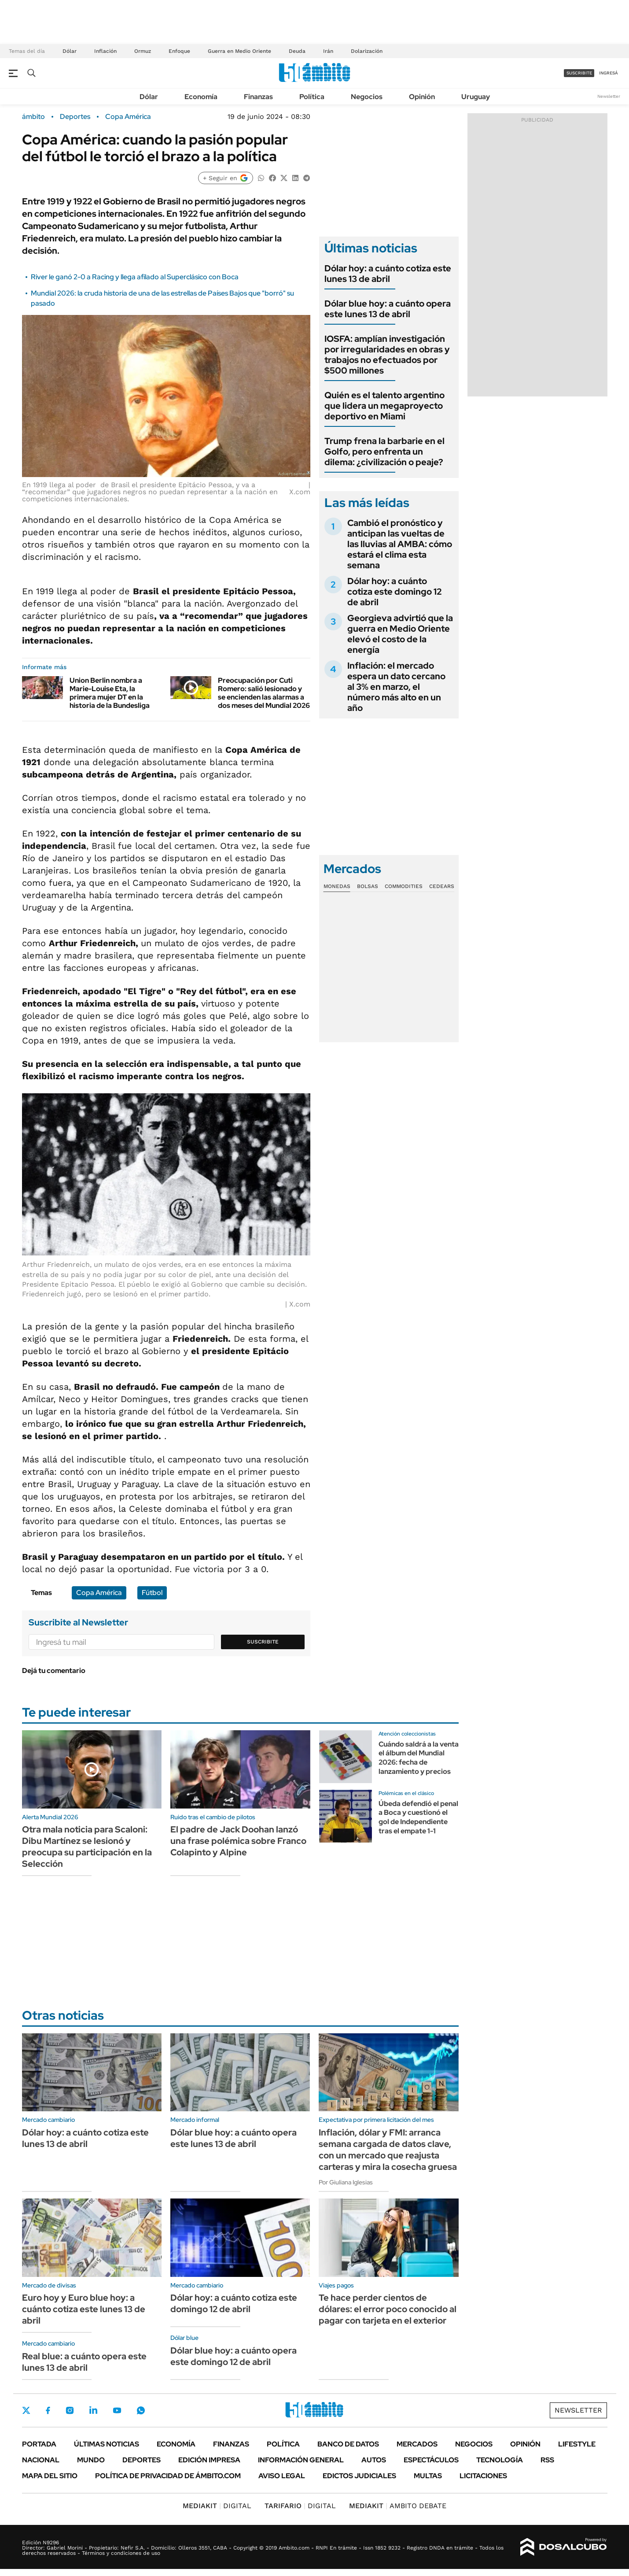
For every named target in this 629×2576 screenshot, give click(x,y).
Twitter (26, 2410)
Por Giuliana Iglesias (346, 2182)
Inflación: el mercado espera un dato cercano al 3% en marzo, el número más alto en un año (396, 687)
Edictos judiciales (359, 2475)
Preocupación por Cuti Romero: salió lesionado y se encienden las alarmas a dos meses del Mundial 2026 (264, 693)
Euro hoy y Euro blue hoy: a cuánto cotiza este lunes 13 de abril (83, 2309)
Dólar (70, 51)
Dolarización (367, 51)
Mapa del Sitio (49, 2475)
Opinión (422, 96)
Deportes (75, 116)
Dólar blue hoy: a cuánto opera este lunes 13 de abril (387, 309)
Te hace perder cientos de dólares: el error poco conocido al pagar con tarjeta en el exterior (387, 2309)
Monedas (337, 886)
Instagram (70, 2410)
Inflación (105, 51)
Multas (428, 2475)
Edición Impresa (209, 2460)
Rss (547, 2460)
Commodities (404, 886)
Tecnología (499, 2460)
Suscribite (263, 1642)
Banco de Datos (348, 2444)
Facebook (48, 2410)
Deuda (297, 51)
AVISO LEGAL (281, 2475)
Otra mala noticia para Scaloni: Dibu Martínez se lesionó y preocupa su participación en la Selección (87, 1846)
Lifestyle (577, 2444)
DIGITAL (217, 2506)
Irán (328, 51)
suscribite (579, 72)
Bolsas (367, 886)
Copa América (128, 116)
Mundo (91, 2460)
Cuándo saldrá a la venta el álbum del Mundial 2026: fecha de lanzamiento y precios (419, 1758)
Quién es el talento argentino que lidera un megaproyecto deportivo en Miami (384, 405)
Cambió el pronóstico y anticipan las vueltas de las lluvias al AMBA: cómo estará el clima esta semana (399, 544)
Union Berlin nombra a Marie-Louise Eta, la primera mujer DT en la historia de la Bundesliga (110, 693)
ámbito (33, 116)
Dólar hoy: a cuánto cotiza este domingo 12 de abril (394, 591)
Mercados (417, 2444)
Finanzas (258, 96)
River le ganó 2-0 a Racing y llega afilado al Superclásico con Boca (135, 276)
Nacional (40, 2460)
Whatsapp (141, 2410)
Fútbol (152, 1592)
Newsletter (608, 96)
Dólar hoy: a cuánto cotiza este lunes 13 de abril (387, 274)
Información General (301, 2460)
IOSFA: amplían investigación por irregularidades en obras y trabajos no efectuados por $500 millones (387, 354)
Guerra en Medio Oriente (239, 51)
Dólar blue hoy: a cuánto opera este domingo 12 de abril (233, 2356)
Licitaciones (483, 2475)
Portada (39, 2444)
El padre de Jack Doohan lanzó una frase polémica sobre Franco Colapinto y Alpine (238, 1841)
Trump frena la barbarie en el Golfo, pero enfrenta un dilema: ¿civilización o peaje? (384, 451)
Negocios (367, 96)
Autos (373, 2460)
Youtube (117, 2410)
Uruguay (475, 96)
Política (311, 96)
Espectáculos (431, 2460)
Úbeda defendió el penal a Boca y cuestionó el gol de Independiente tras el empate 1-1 (418, 1817)
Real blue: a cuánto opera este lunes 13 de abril (84, 2361)
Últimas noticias (106, 2444)
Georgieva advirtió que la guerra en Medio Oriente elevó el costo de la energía (400, 633)
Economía (200, 96)
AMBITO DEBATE (397, 2506)
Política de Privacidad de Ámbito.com (168, 2475)
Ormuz (142, 51)
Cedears (441, 886)
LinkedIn (93, 2410)
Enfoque (179, 51)
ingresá (608, 72)
